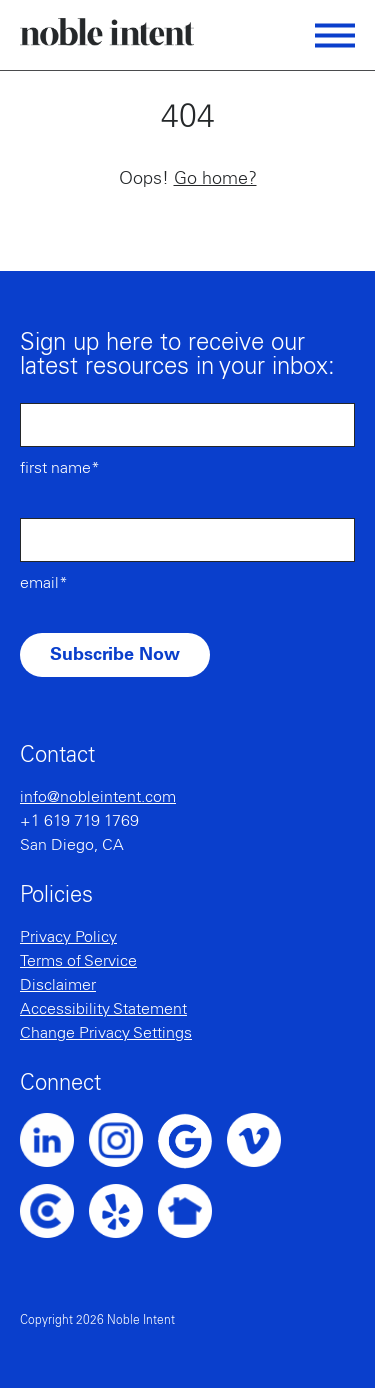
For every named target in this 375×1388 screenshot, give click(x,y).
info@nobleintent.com (98, 797)
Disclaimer (58, 985)
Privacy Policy (68, 937)
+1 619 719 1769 (79, 821)
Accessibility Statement (103, 1009)
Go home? (215, 179)
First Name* (60, 468)
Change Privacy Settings (106, 1033)
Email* (44, 583)
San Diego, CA (72, 845)
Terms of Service (78, 961)
